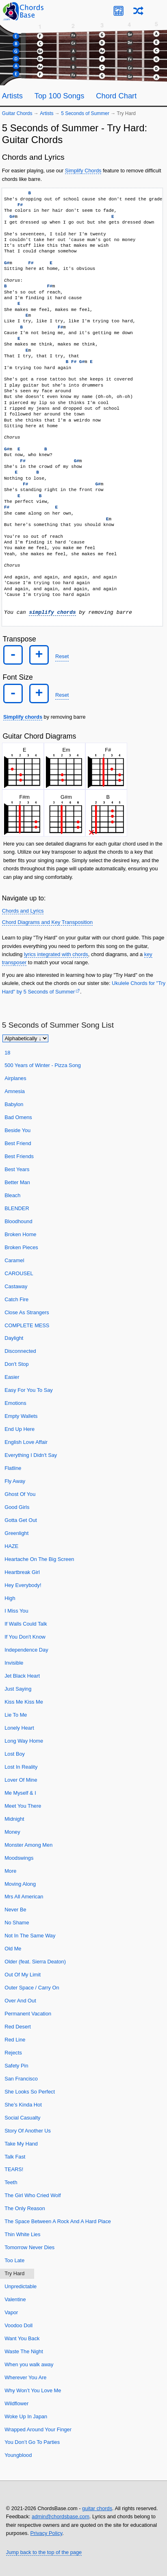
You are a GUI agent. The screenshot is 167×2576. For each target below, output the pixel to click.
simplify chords (52, 612)
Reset (62, 656)
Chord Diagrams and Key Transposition (47, 922)
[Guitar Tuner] (118, 11)
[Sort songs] (25, 1038)
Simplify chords (22, 717)
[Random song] (138, 11)
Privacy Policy (46, 2533)
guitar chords (97, 2508)
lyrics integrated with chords (56, 954)
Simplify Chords (83, 170)
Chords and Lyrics (23, 911)
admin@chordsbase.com (60, 2516)
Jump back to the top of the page (44, 2552)
